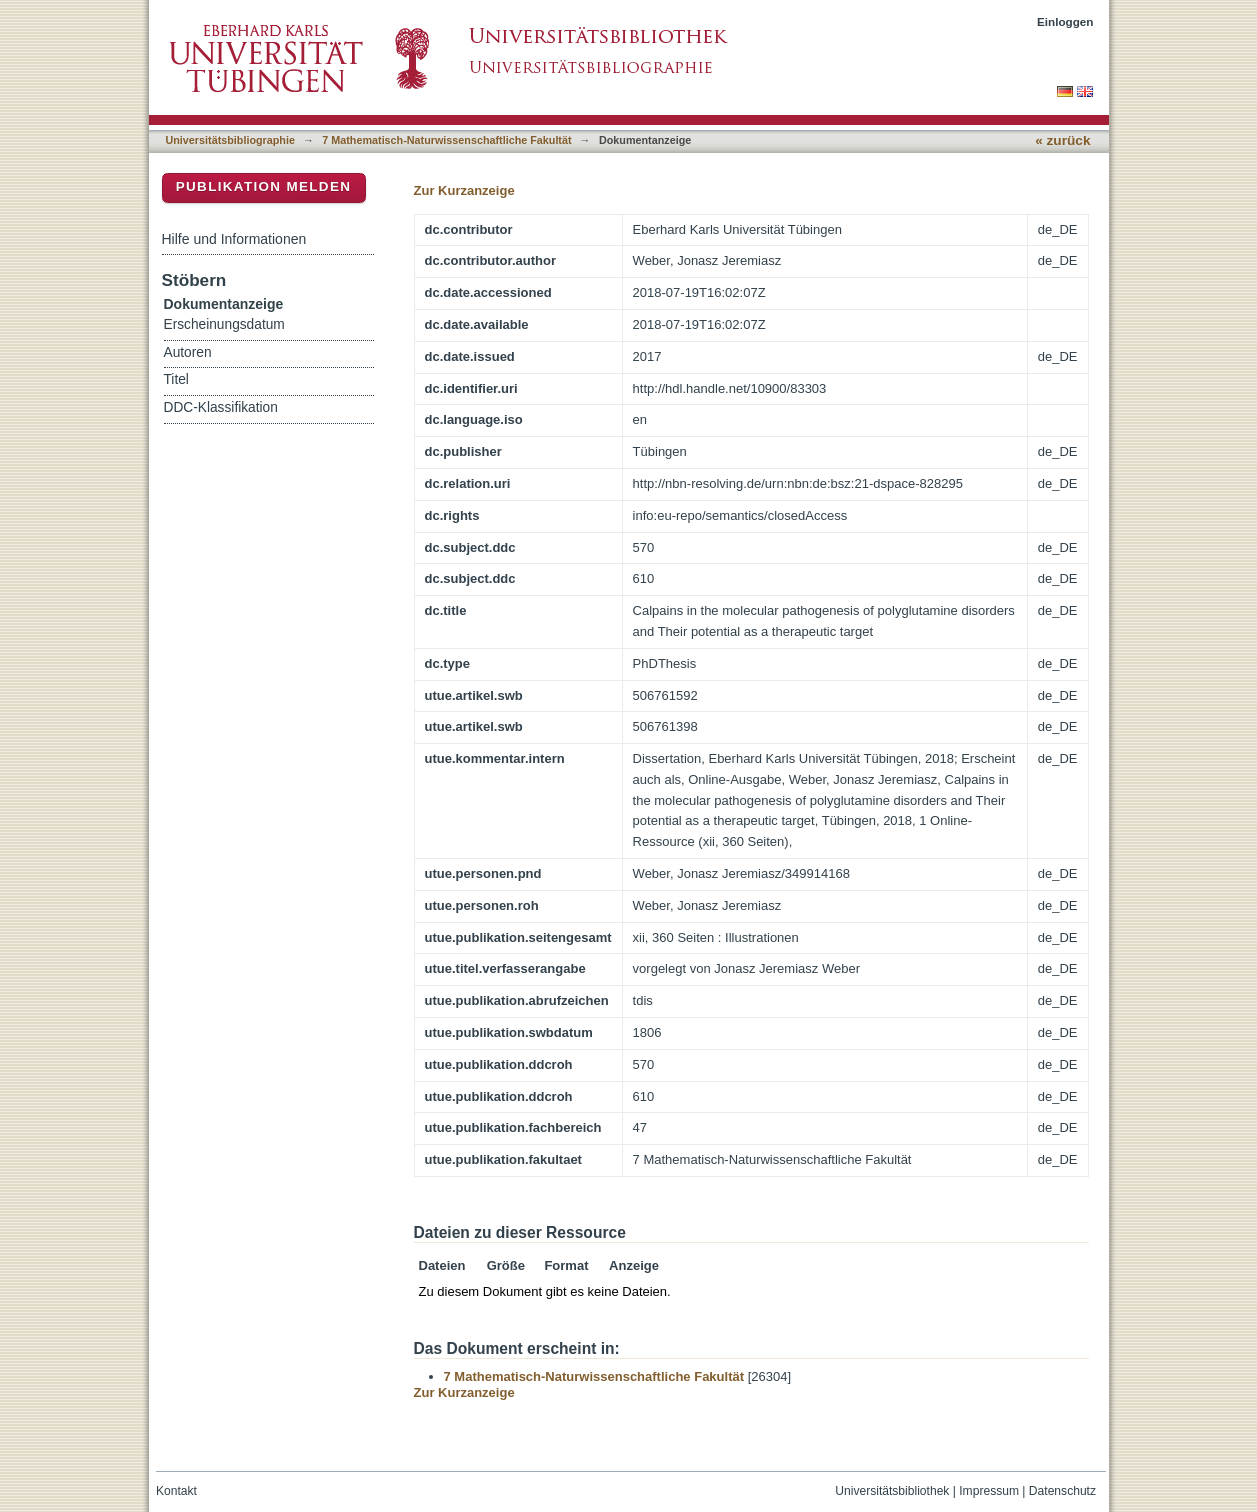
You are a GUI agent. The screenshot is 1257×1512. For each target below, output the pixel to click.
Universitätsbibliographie (230, 140)
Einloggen (1065, 21)
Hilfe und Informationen (234, 239)
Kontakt (176, 1491)
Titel (176, 379)
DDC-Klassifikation (221, 407)
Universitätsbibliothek (892, 1491)
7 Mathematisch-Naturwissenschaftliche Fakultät (446, 140)
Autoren (188, 352)
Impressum (989, 1491)
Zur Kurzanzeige (464, 190)
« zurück (1062, 140)
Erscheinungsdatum (224, 324)
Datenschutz (1062, 1491)
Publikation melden (264, 186)
